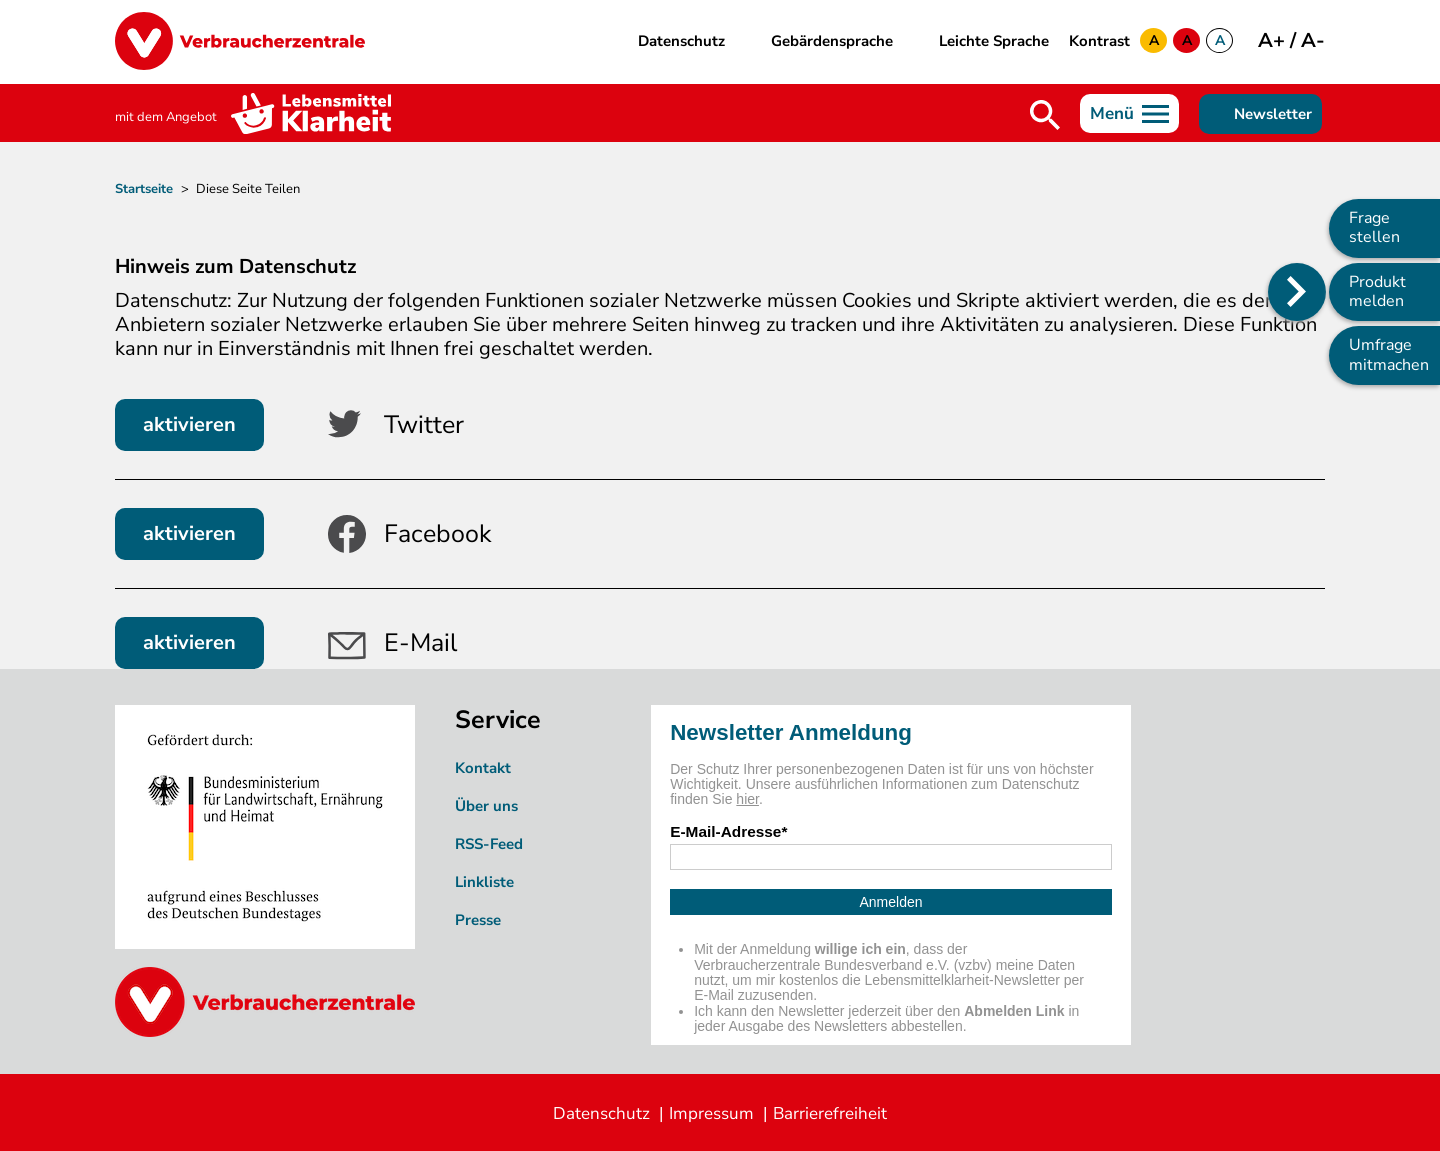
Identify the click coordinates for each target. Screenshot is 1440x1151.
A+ (1274, 40)
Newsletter (1273, 114)
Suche (1045, 115)
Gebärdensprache (832, 41)
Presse (478, 920)
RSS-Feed (489, 844)
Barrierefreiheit (830, 1113)
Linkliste (484, 882)
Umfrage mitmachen (1389, 354)
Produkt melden (1377, 291)
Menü (1112, 113)
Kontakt (483, 768)
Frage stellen (1374, 227)
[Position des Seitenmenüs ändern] (1297, 292)
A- (1313, 40)
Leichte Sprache (994, 41)
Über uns (486, 806)
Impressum (711, 1113)
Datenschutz (681, 41)
